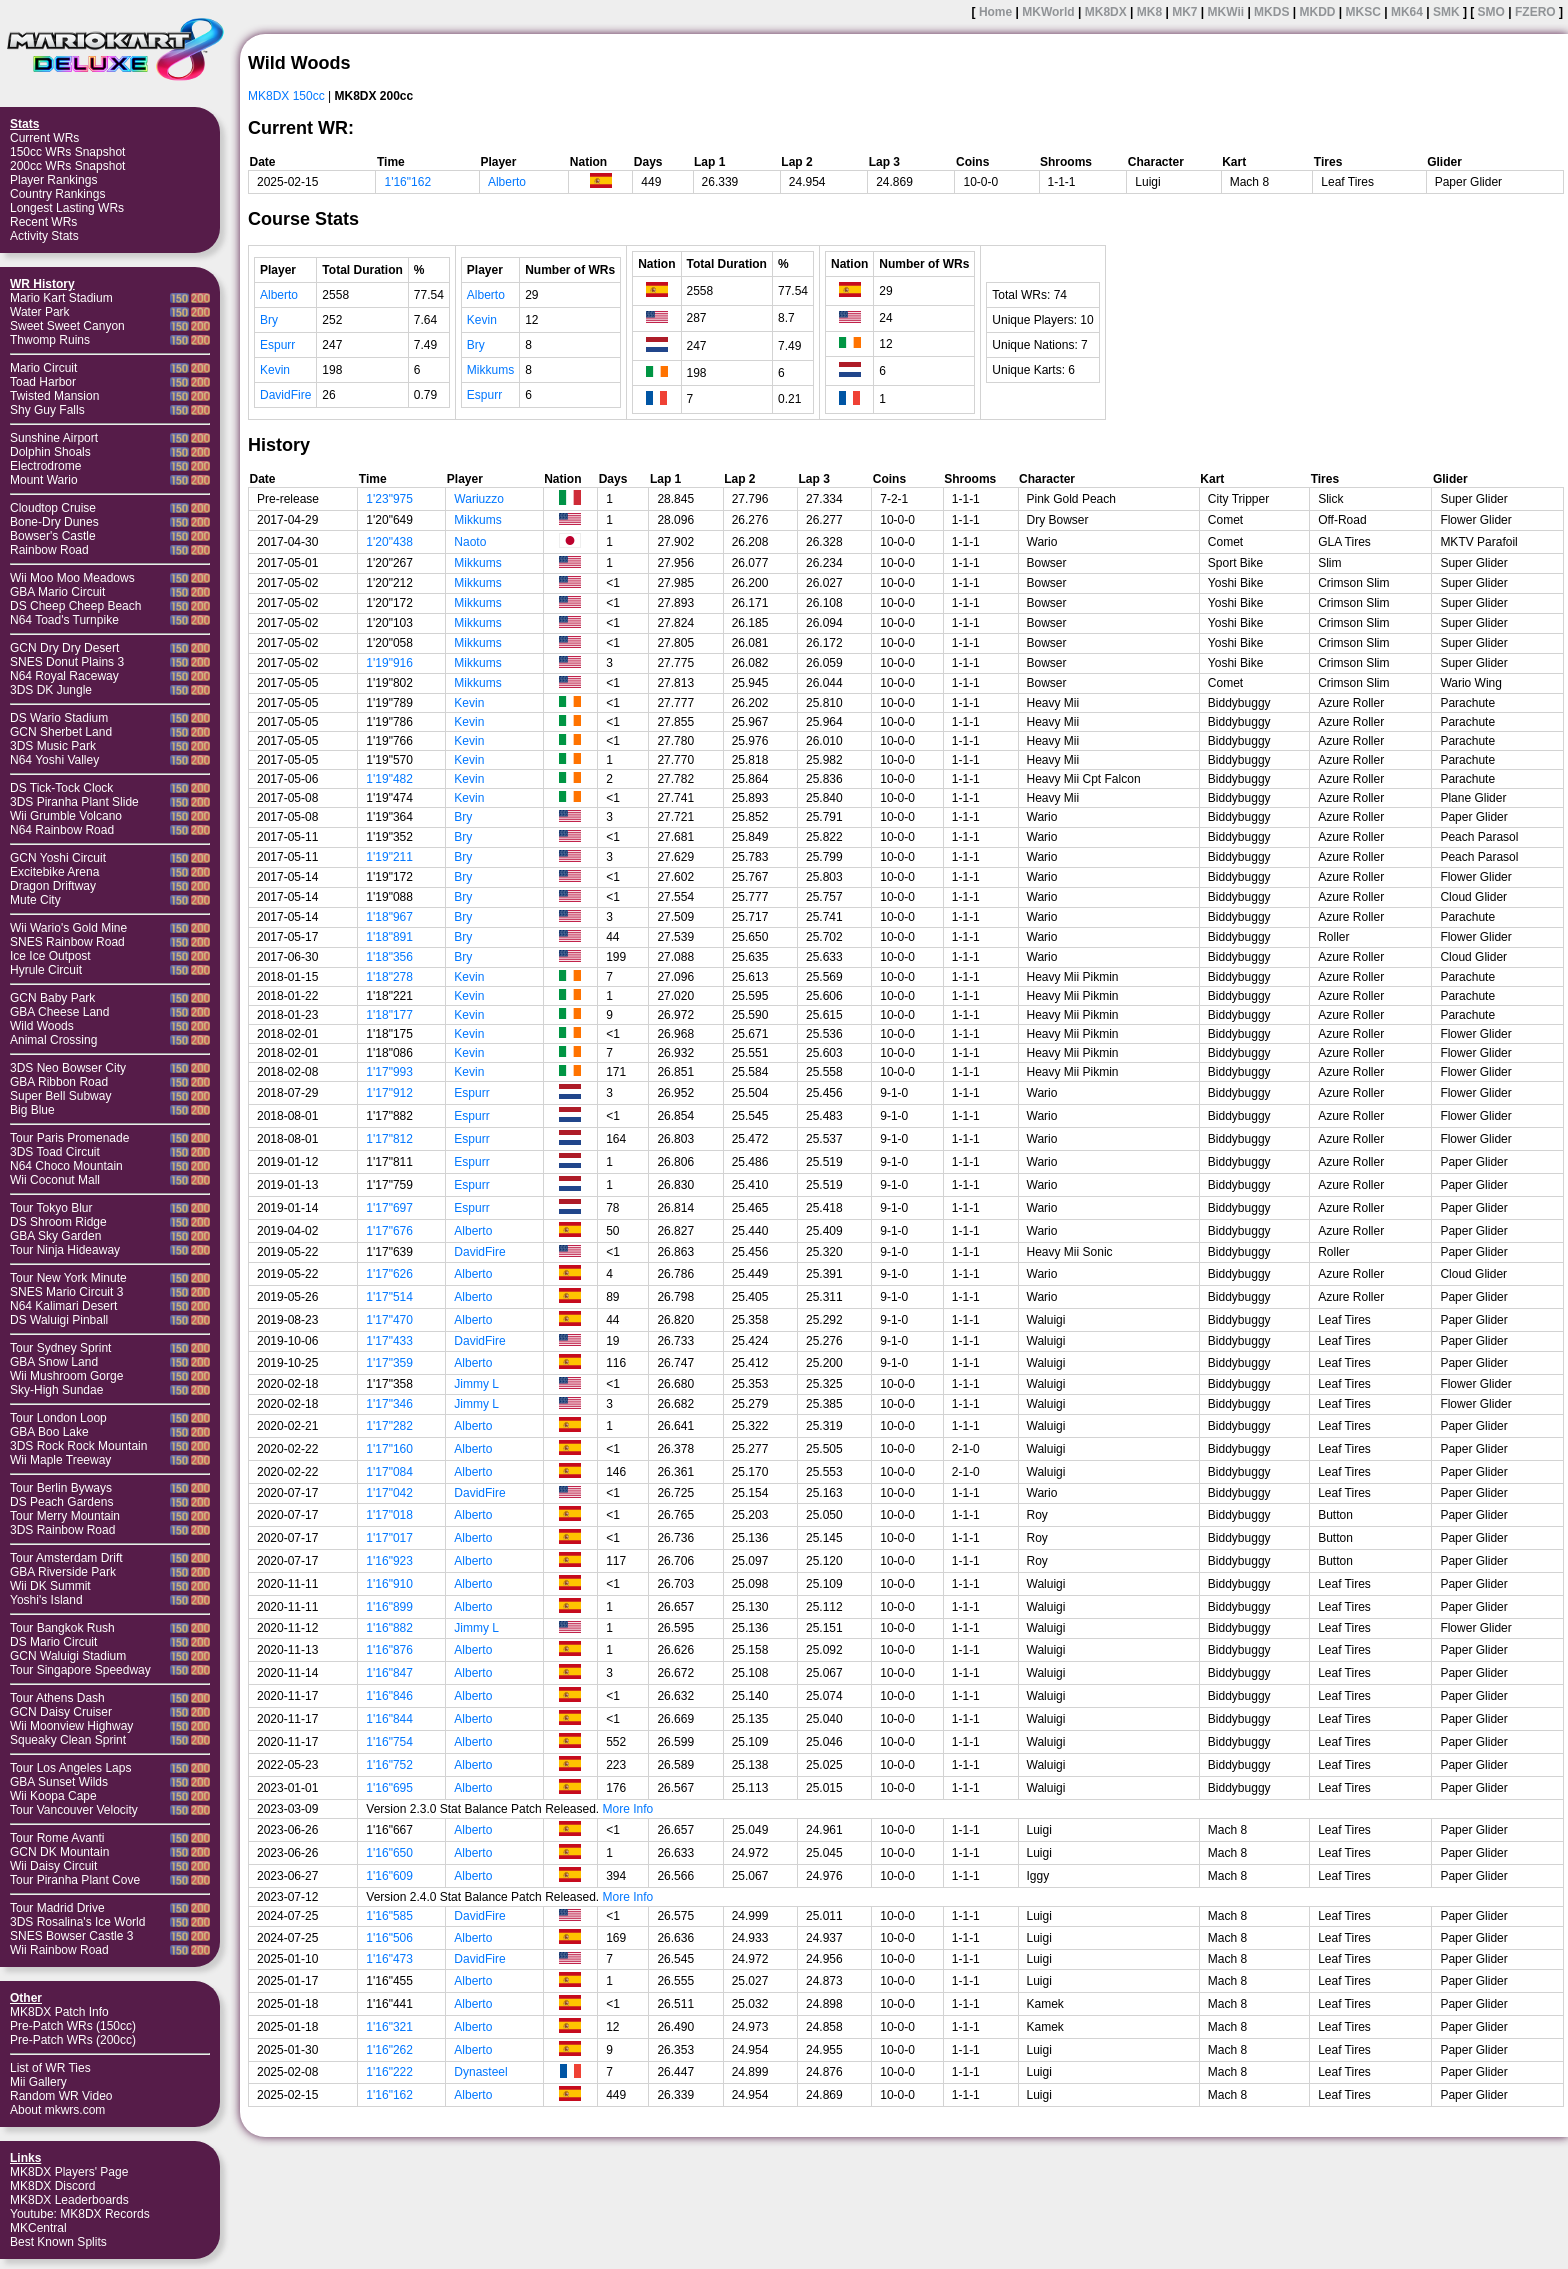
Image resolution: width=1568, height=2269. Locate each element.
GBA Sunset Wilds (59, 1782)
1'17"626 (389, 1274)
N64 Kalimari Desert (63, 1306)
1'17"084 (389, 1472)
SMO (1491, 12)
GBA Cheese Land (59, 1012)
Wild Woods (42, 1026)
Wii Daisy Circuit (53, 1866)
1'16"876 (389, 1650)
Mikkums (490, 370)
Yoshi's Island (46, 1600)
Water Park (40, 312)
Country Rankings (57, 194)
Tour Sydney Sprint (60, 1348)
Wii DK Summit (50, 1586)
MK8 (1149, 12)
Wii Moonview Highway (71, 1726)
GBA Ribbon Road (59, 1082)
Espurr (277, 345)
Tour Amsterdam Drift (66, 1558)
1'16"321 (389, 2027)
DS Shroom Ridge (58, 1222)
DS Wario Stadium (59, 718)
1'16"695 (389, 1788)
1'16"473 (389, 1959)
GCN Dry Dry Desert (64, 648)
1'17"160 (389, 1449)
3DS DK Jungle (51, 690)
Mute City (35, 900)
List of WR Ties (50, 2068)
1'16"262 (389, 2050)
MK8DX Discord (52, 2186)
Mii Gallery (38, 2082)
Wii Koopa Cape (53, 1796)
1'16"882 (389, 1628)
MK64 (1407, 12)
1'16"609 (389, 1876)
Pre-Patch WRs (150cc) (73, 2026)
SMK (1446, 12)
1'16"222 (389, 2072)
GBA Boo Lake (49, 1432)
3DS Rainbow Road (62, 1530)
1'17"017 (389, 1538)
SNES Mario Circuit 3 (66, 1292)
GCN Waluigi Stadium (68, 1656)
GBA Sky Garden (55, 1236)
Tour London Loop (58, 1418)
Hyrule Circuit (46, 970)
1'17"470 (389, 1320)
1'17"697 (389, 1208)
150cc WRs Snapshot (67, 152)
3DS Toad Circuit (55, 1152)
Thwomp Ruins (50, 340)
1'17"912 (389, 1093)
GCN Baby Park (52, 998)
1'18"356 (389, 957)
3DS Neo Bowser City (68, 1068)
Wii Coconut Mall (55, 1180)
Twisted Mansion (54, 396)
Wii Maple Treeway (60, 1460)
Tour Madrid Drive (57, 1908)
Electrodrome (45, 466)
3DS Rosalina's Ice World (77, 1922)
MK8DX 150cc (286, 96)
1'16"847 (389, 1673)
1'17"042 (389, 1493)
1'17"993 (389, 1072)
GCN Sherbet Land (61, 732)
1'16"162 (407, 182)
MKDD (1317, 12)
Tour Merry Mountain (65, 1516)
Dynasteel (480, 2072)
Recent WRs (43, 222)
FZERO (1535, 12)
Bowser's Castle (53, 536)
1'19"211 (389, 857)
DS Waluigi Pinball (59, 1320)
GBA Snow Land (54, 1362)
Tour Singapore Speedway (80, 1670)
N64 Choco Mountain (66, 1166)
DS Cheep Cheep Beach (75, 606)
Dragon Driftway (53, 886)
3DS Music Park (53, 746)
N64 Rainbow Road (62, 830)
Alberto (507, 182)
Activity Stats (44, 236)
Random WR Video (61, 2096)
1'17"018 (389, 1515)
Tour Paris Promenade (69, 1138)
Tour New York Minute (68, 1278)
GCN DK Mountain (59, 1852)
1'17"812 (389, 1139)
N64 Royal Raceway (64, 676)
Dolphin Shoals (50, 452)
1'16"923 (389, 1561)
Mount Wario (44, 480)
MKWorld (1048, 12)
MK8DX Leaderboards (69, 2200)
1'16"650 (389, 1853)
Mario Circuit (43, 368)
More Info (628, 1809)
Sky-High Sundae (56, 1390)
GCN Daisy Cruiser (61, 1712)
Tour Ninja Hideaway (65, 1250)
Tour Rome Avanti (57, 1838)
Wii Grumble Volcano (66, 816)
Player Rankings (53, 180)
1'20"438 (389, 542)
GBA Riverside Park (63, 1572)
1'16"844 (389, 1719)
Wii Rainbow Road (59, 1950)
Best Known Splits (58, 2242)
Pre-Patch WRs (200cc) (73, 2040)
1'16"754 (389, 1742)
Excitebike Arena (54, 872)
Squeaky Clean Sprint (68, 1740)
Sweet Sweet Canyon (67, 326)
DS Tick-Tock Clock (61, 788)
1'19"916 (389, 663)
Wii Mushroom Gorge (66, 1376)
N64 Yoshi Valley (54, 760)
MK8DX (1106, 12)
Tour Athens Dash (57, 1698)
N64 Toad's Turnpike (64, 620)
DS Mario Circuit (53, 1642)
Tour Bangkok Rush (62, 1628)
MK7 (1184, 12)
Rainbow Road (49, 550)
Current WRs (44, 138)
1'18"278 (389, 977)
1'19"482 (389, 779)
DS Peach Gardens (61, 1502)
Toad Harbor (43, 382)
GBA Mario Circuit (57, 592)
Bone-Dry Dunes (54, 522)
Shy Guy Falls (47, 410)
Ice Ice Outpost (50, 956)
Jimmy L (476, 1384)
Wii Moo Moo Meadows (72, 578)
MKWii (1226, 12)
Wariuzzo (479, 499)
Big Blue (32, 1110)
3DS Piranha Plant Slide (74, 802)
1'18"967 (389, 917)
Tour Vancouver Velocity (74, 1810)
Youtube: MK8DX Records (80, 2214)
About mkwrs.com (57, 2110)
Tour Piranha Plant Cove (75, 1880)
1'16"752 (389, 1765)
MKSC (1363, 12)
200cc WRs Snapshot (67, 166)
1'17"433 (389, 1341)
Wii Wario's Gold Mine (68, 928)
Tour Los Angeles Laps (70, 1768)
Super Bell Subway (60, 1096)
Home (995, 12)
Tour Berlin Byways (61, 1488)
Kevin (275, 370)
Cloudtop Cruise (53, 508)
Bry (269, 320)
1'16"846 (389, 1696)
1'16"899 (389, 1607)
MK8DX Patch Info (59, 2012)
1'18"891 (389, 937)
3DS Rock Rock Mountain (78, 1446)
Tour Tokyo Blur (51, 1208)
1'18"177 (389, 1015)
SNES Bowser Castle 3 (71, 1936)
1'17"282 (389, 1426)
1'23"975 (389, 499)
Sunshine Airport (54, 438)
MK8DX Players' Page (69, 2172)
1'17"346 (389, 1404)
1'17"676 (389, 1231)
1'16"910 (389, 1584)
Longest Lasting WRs (67, 208)
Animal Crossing (53, 1040)
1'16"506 (389, 1938)
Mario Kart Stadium (61, 298)
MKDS (1271, 12)
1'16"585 (389, 1916)
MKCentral (38, 2228)
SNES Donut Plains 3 (67, 662)
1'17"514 (389, 1297)
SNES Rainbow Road (67, 942)
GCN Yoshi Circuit (58, 858)
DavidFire (285, 395)
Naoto (470, 542)
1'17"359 (389, 1363)
